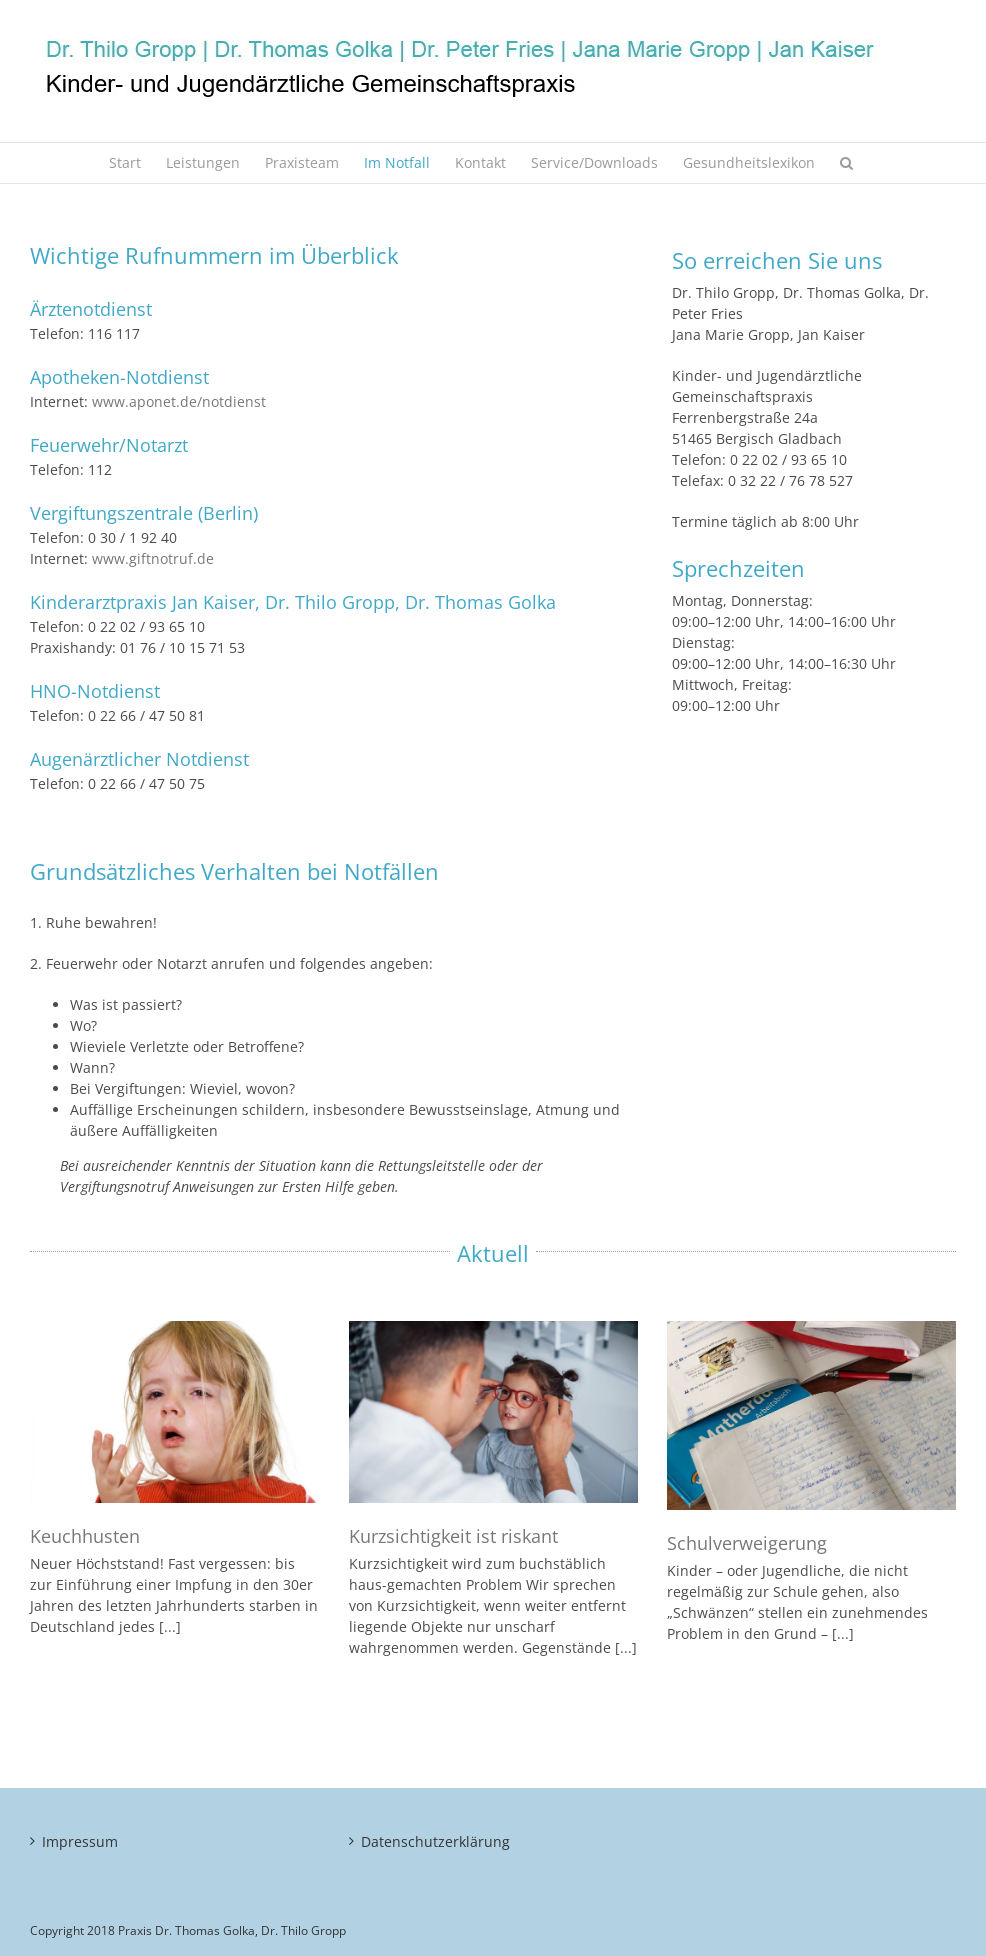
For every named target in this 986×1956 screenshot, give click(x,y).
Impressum (80, 1841)
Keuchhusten (85, 1536)
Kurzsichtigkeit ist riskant (453, 1536)
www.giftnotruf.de (153, 558)
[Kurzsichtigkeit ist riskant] (493, 1412)
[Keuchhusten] (174, 1412)
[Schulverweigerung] (811, 1415)
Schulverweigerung (747, 1543)
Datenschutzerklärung (435, 1841)
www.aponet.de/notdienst (179, 401)
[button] (846, 163)
